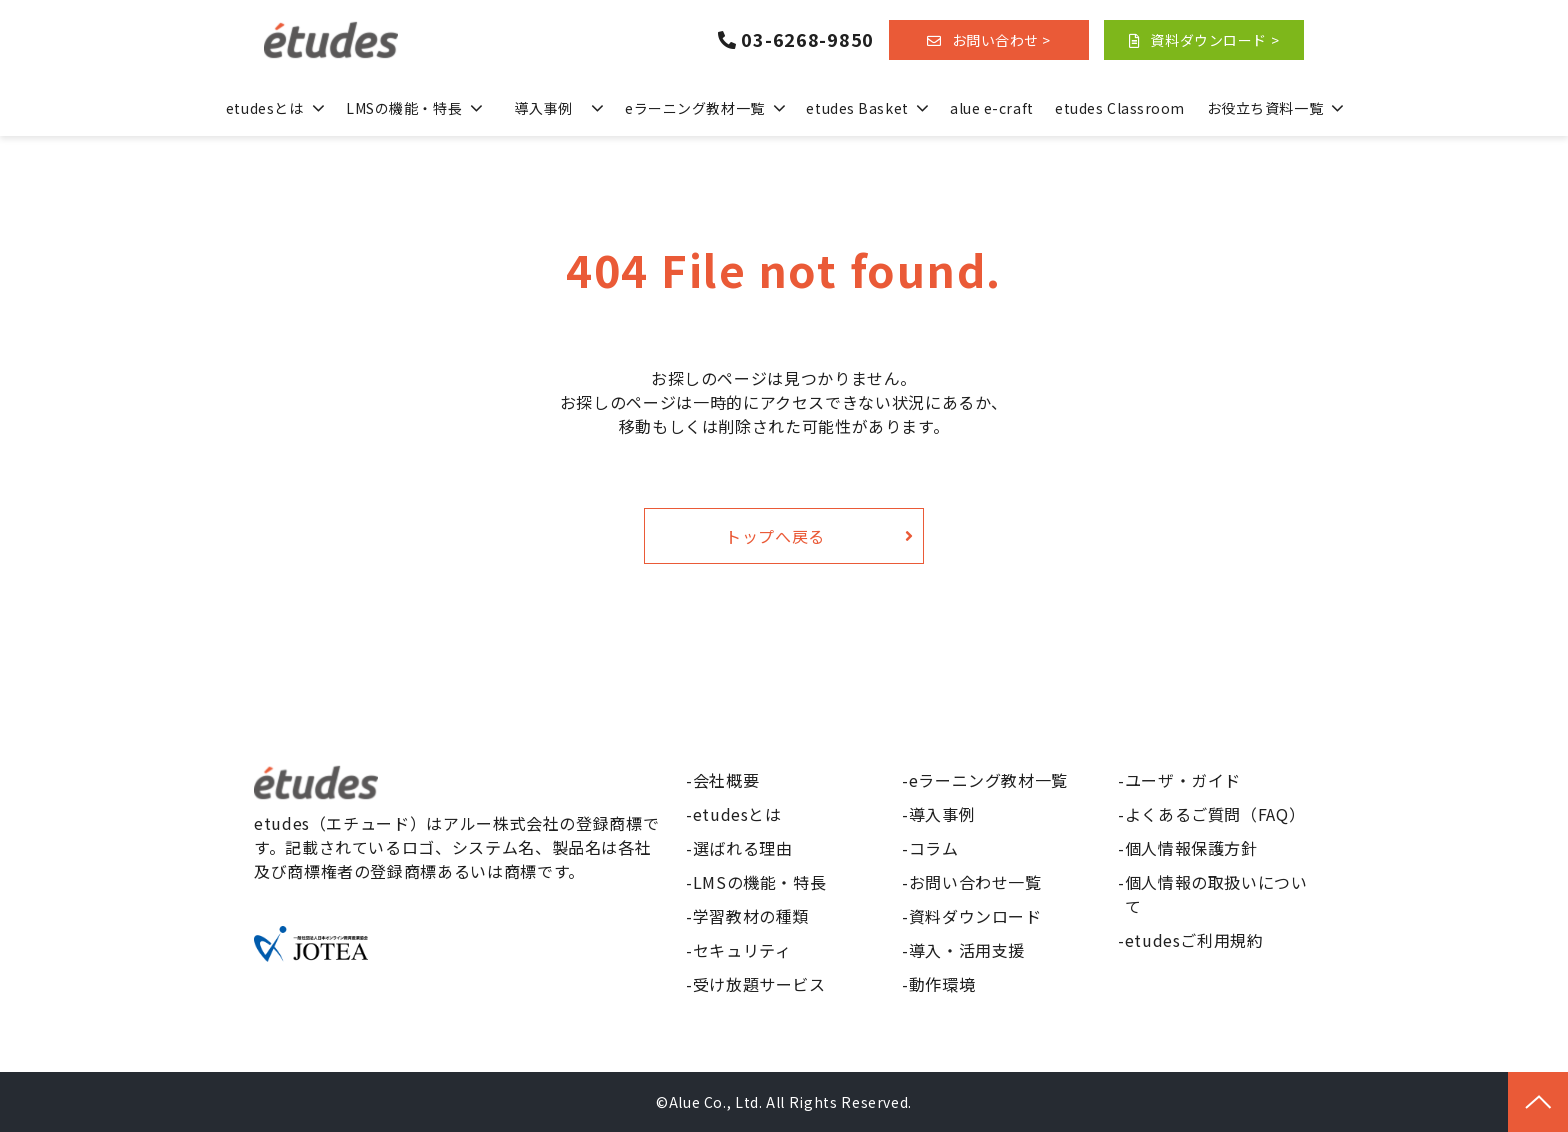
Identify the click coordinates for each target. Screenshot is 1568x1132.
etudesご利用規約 (1194, 940)
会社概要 (726, 780)
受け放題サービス (759, 984)
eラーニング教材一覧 (695, 108)
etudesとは (264, 108)
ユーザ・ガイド (1183, 780)
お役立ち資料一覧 (1265, 108)
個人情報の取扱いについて (1216, 894)
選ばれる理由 (743, 848)
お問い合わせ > (1001, 40)
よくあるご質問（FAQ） (1215, 814)
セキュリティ (742, 950)
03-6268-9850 (807, 40)
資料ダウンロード (975, 916)
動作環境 (942, 984)
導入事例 (543, 108)
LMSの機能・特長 (404, 108)
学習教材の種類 (751, 916)
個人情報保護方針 (1191, 848)
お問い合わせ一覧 (975, 882)
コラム (934, 848)
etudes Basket (857, 108)
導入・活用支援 (967, 950)
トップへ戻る (775, 536)
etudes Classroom (1120, 108)
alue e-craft (992, 108)
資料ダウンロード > (1214, 40)
